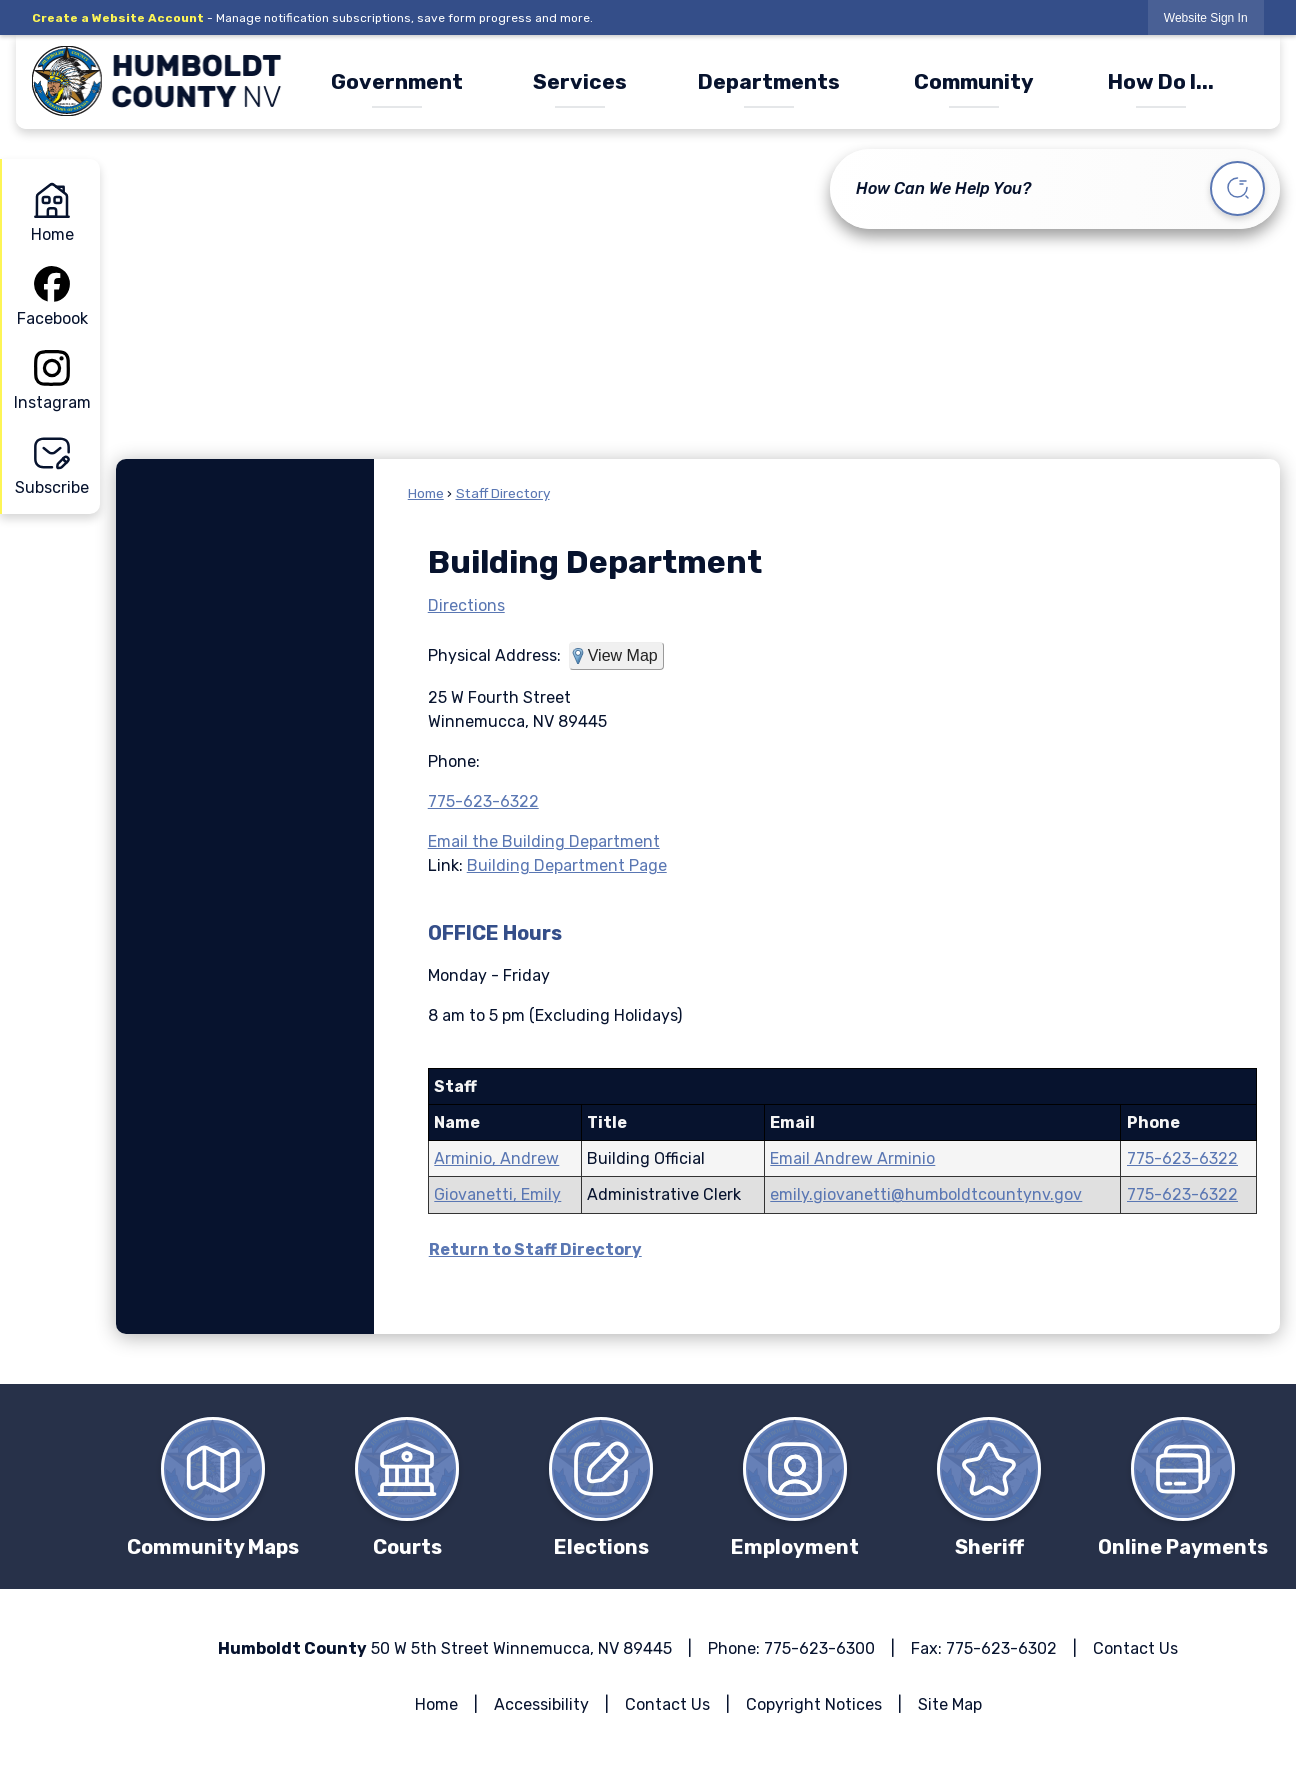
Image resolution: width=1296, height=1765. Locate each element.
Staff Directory (503, 493)
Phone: (454, 761)
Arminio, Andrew (496, 1158)
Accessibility (541, 1704)
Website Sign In (1206, 18)
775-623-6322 (483, 801)
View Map (623, 655)
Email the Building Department (544, 841)
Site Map (950, 1704)
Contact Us (1135, 1648)
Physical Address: (494, 655)
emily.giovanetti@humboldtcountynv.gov (926, 1194)
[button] (1237, 191)
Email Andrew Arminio (852, 1158)
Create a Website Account (118, 18)
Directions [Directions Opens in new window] (466, 605)
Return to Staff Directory (535, 1249)
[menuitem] (396, 81)
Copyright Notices (814, 1704)
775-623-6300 (819, 1648)
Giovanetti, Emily (497, 1194)
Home (426, 493)
